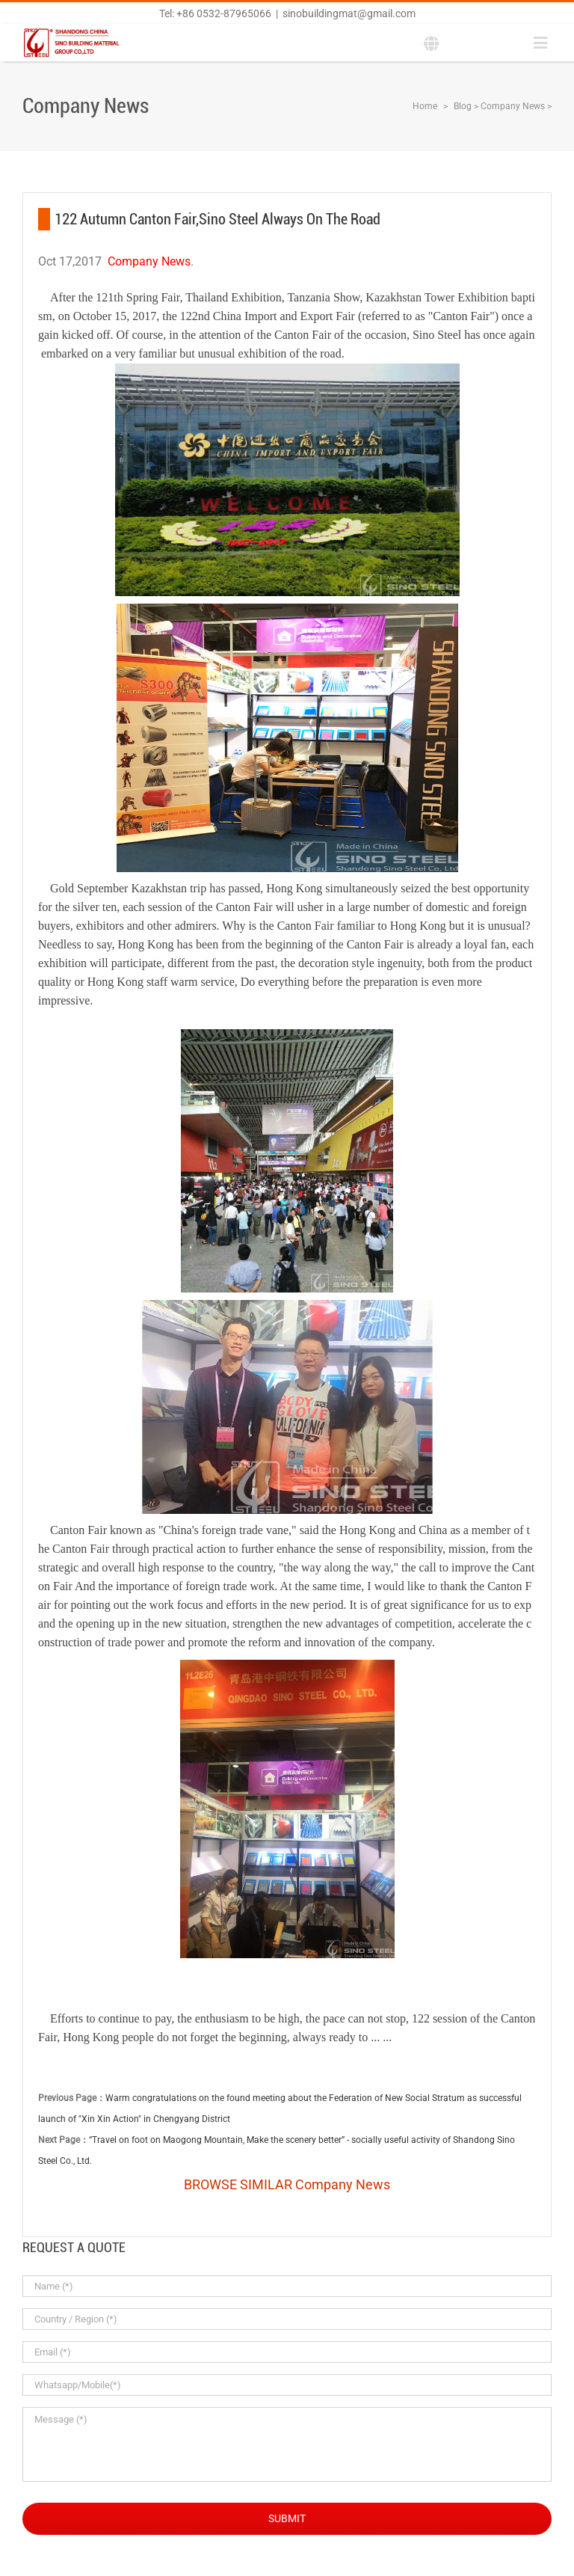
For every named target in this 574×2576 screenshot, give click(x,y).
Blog (463, 106)
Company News (513, 106)
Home (425, 106)
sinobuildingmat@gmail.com (349, 13)
